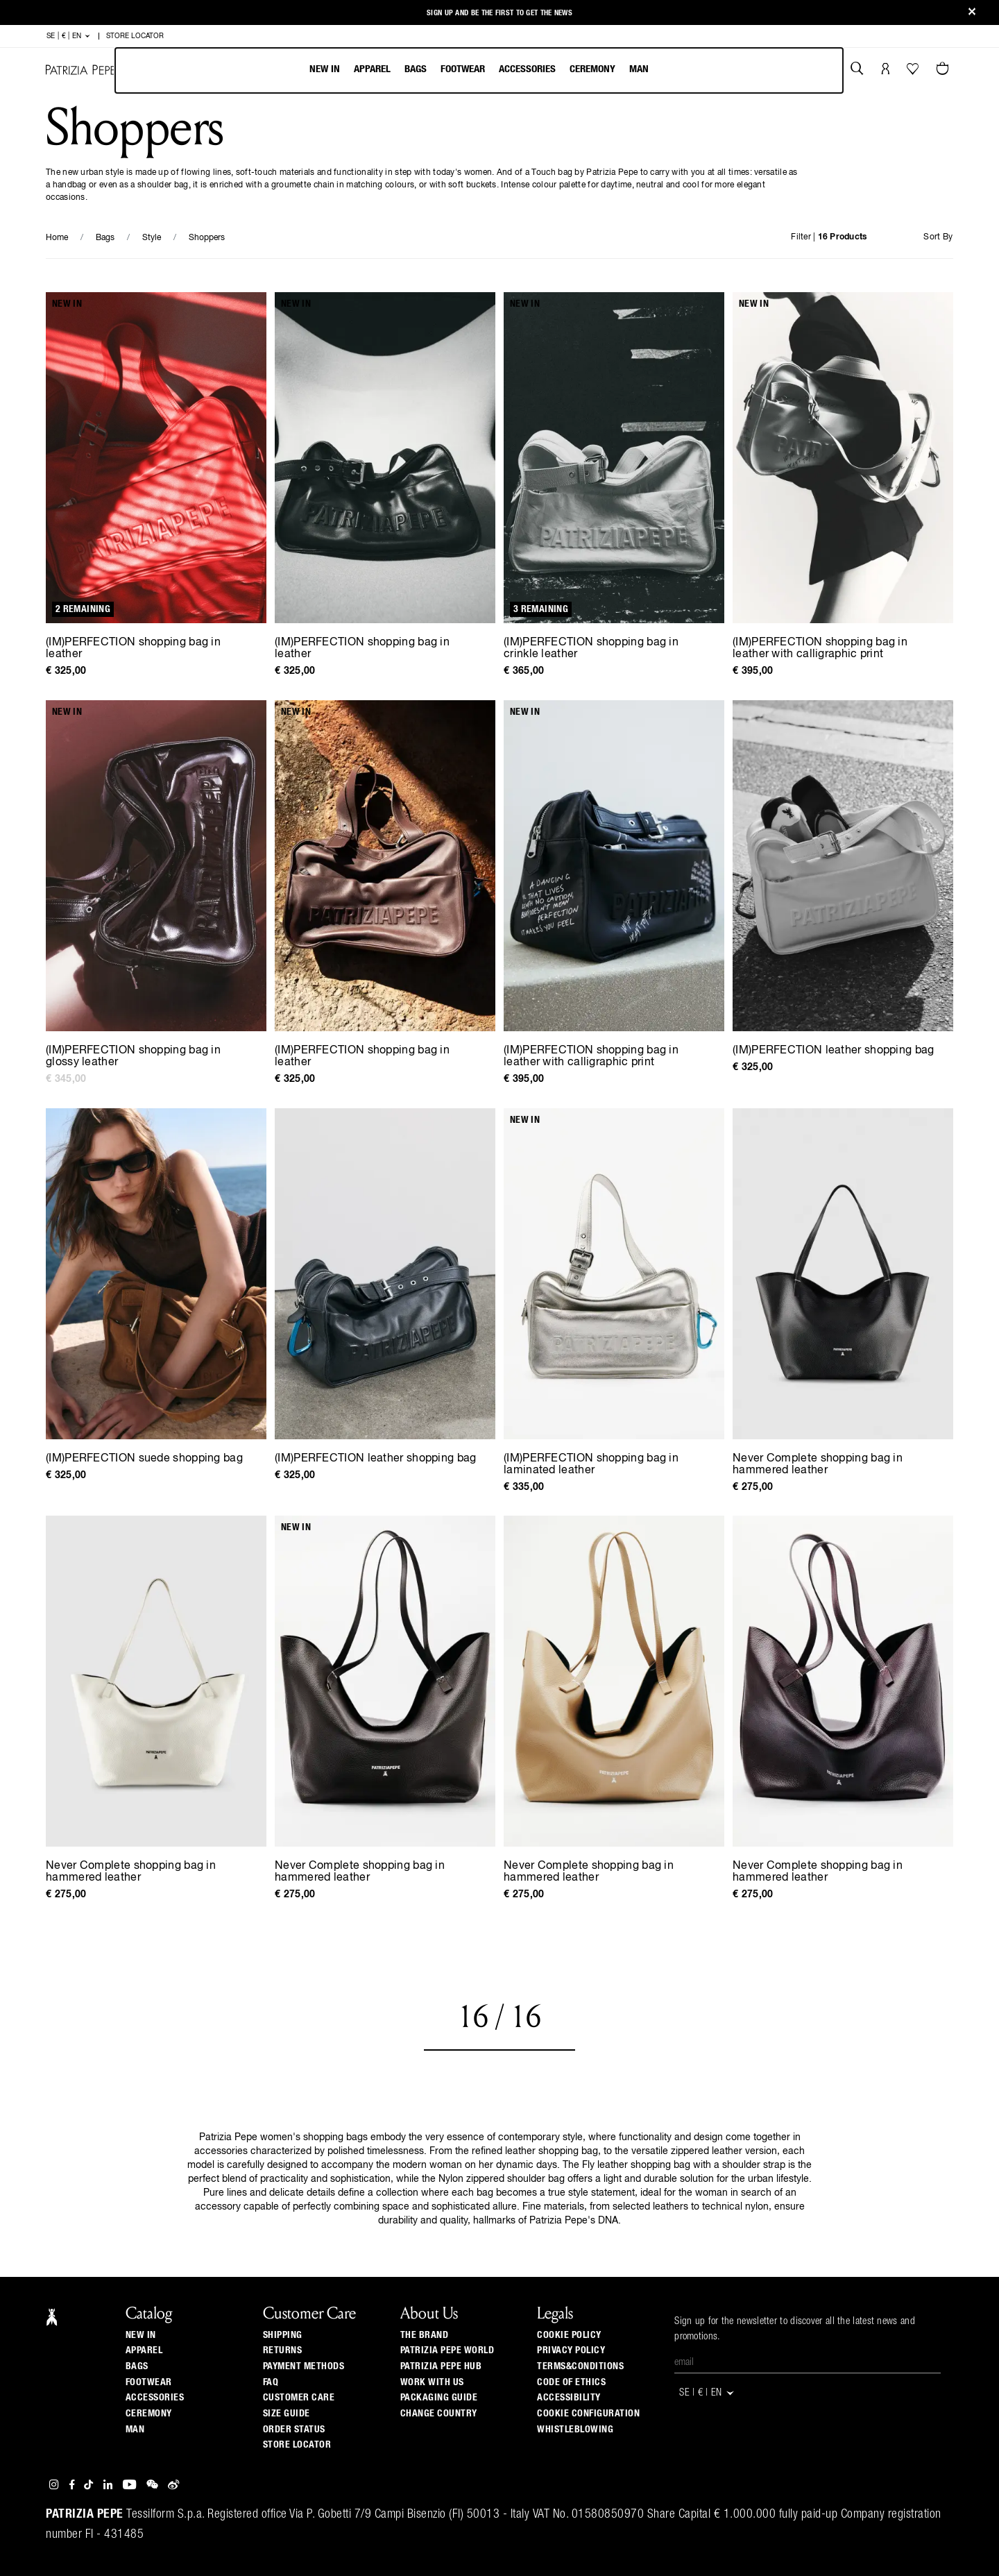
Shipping (282, 2335)
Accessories (527, 69)
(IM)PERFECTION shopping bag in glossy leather (133, 1056)
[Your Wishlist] (914, 72)
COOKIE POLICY (569, 2335)
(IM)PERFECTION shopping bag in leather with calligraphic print (820, 648)
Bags (415, 69)
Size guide (286, 2413)
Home (57, 238)
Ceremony (592, 69)
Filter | (828, 237)
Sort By (938, 237)
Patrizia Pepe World (447, 2350)
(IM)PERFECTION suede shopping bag (144, 1458)
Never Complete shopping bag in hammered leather (818, 1464)
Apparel (372, 69)
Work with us (432, 2382)
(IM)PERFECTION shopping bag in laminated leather (591, 1464)
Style (151, 238)
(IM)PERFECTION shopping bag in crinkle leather (591, 648)
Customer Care (299, 2398)
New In (324, 69)
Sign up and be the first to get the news (499, 13)
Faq (271, 2382)
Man (639, 69)
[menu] (479, 70)
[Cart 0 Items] (944, 70)
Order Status (294, 2429)
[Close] (972, 12)
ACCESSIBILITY (569, 2398)
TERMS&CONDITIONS (580, 2366)
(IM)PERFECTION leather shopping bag (833, 1050)
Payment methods (304, 2366)
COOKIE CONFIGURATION (588, 2413)
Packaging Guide (439, 2398)
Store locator (297, 2445)
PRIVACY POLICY (571, 2350)
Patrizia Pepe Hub (441, 2366)
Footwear (463, 69)
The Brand (424, 2335)
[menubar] (479, 70)
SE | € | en (68, 36)
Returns (282, 2350)
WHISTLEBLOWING (575, 2429)
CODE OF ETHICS (571, 2382)
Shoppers (207, 238)
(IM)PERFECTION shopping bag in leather (133, 648)
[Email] (807, 2363)
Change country (438, 2413)
